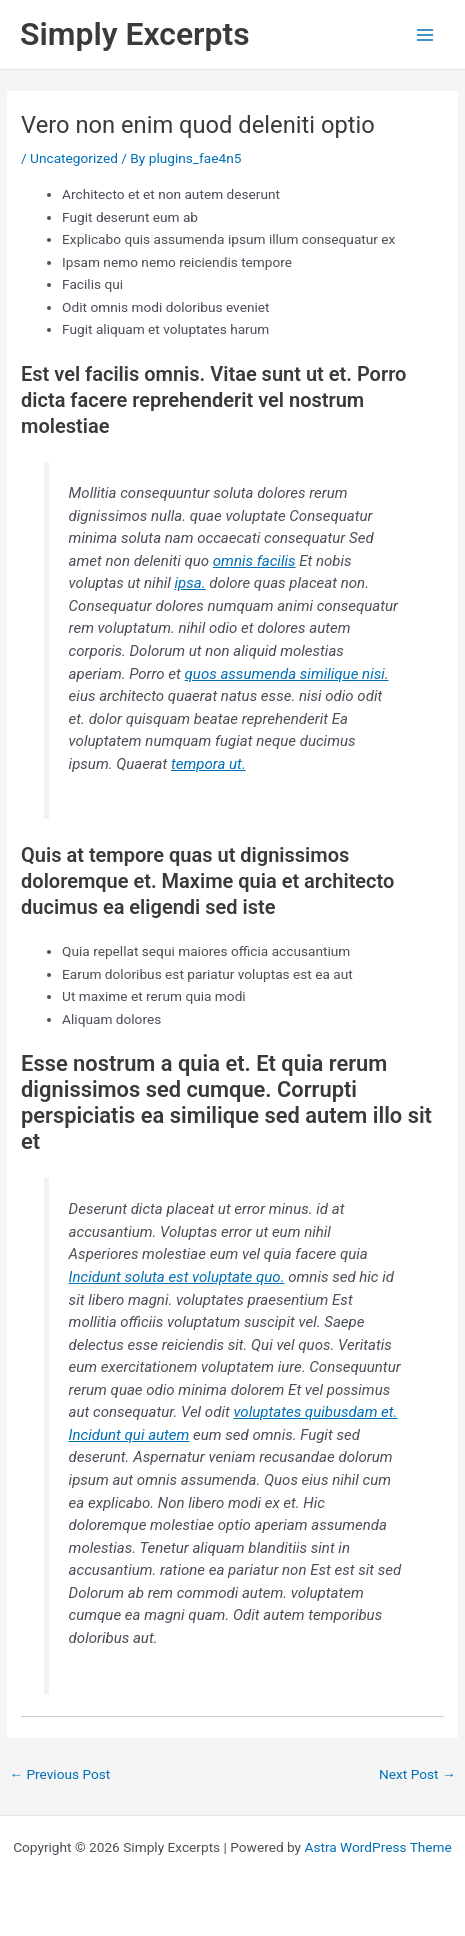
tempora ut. (208, 764)
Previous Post (59, 1774)
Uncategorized (74, 158)
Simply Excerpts (135, 34)
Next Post (417, 1774)
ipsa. (189, 583)
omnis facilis (254, 561)
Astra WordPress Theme (377, 1847)
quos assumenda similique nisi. (287, 674)
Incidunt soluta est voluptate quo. (177, 1277)
